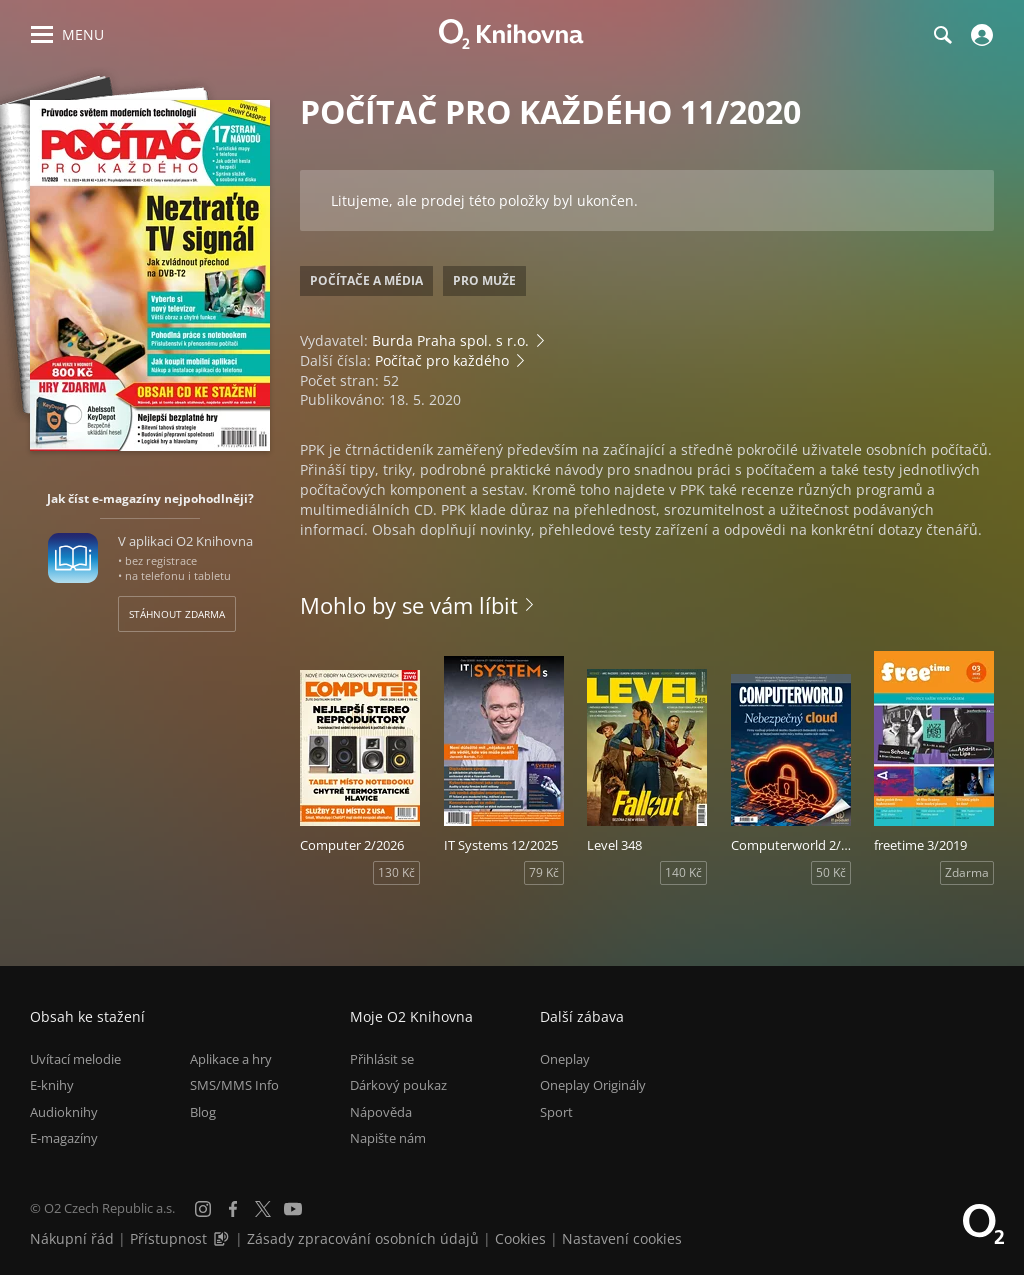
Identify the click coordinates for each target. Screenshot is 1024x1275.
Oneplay (565, 1059)
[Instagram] (203, 1209)
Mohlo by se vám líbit (409, 605)
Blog (203, 1112)
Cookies (520, 1238)
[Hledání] (942, 35)
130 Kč (396, 872)
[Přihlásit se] (979, 35)
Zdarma (967, 872)
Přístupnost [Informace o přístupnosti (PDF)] (168, 1238)
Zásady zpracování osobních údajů (363, 1238)
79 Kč (544, 872)
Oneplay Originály (593, 1085)
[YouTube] (293, 1209)
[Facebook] (233, 1209)
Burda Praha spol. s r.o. (450, 340)
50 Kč (831, 872)
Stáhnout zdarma (177, 614)
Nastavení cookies (622, 1238)
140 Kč (683, 872)
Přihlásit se (382, 1059)
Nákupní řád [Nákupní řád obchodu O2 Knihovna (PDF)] (72, 1238)
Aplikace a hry (231, 1059)
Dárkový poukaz (398, 1085)
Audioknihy (64, 1112)
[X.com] (263, 1209)
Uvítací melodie (75, 1059)
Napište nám (388, 1138)
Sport (556, 1112)
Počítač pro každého (442, 360)
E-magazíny (64, 1138)
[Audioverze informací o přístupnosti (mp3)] (223, 1238)
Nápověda (381, 1112)
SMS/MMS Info (234, 1085)
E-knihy (52, 1085)
